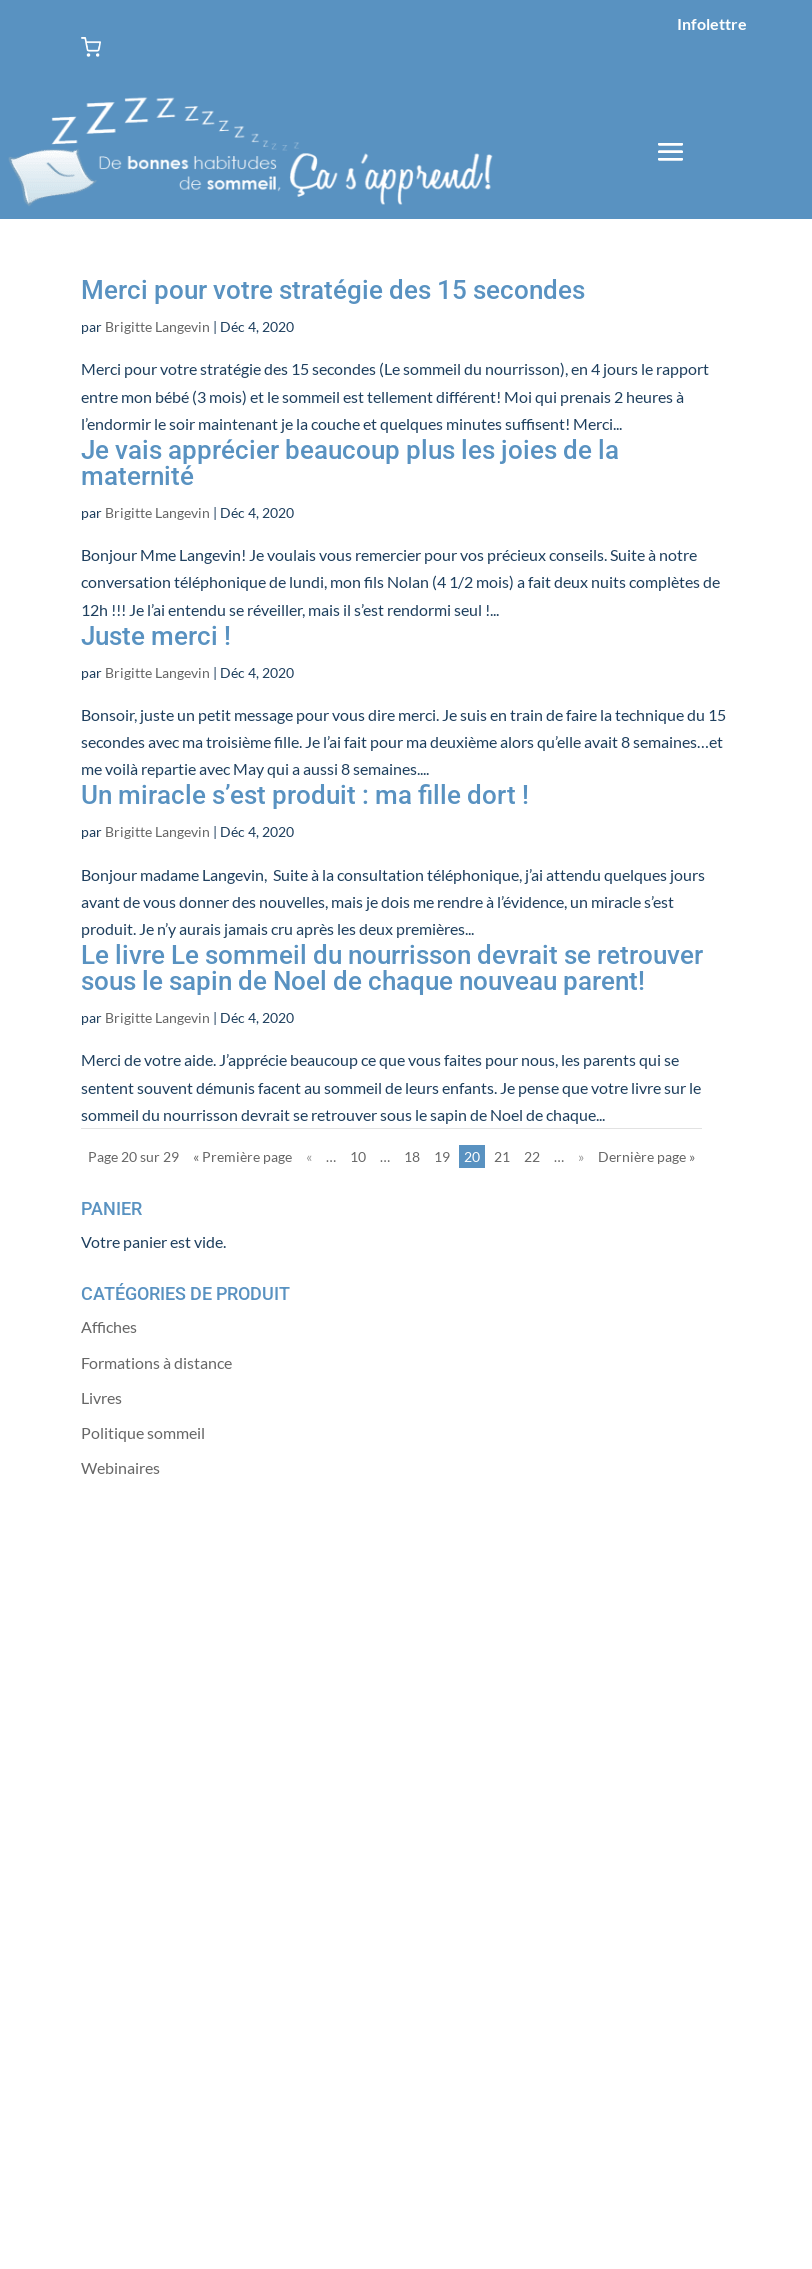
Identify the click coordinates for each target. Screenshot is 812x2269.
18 (412, 1156)
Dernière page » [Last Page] (646, 1156)
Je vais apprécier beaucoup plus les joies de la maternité (350, 463)
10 (358, 1156)
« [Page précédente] (309, 1156)
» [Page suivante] (581, 1156)
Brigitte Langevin (157, 326)
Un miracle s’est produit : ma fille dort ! (305, 795)
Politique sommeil (143, 1432)
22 (532, 1156)
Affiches (109, 1326)
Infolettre (712, 23)
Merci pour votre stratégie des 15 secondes (333, 290)
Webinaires (120, 1467)
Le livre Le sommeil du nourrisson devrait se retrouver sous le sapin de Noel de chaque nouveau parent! (392, 968)
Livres (101, 1397)
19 (442, 1156)
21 (502, 1156)
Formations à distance (156, 1362)
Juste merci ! (156, 636)
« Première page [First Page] (242, 1156)
